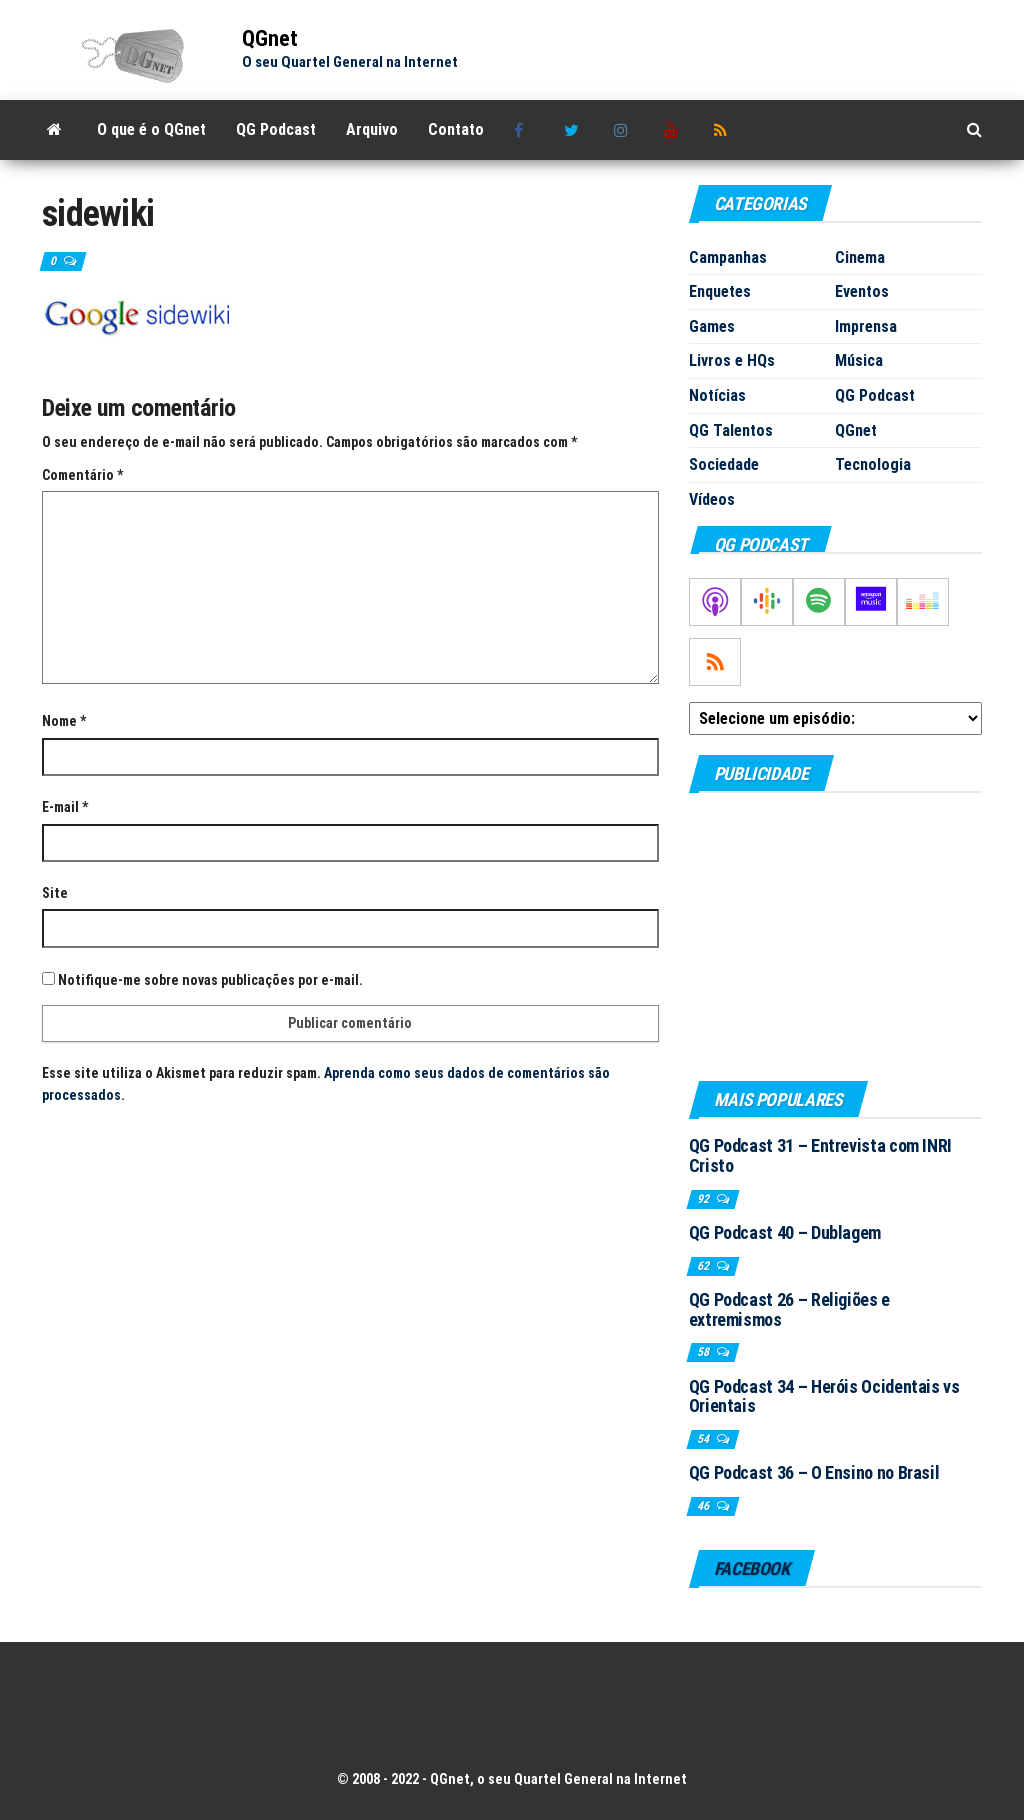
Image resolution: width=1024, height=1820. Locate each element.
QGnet (270, 38)
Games (712, 326)
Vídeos (712, 499)
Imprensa (866, 326)
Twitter (574, 130)
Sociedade (724, 464)
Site (55, 893)
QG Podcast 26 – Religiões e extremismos (789, 1309)
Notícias (717, 395)
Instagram (624, 130)
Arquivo (372, 129)
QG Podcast (276, 129)
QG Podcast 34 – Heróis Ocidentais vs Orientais (824, 1396)
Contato (456, 129)
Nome (64, 721)
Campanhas (728, 257)
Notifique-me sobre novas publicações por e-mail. (210, 980)
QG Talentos (731, 430)
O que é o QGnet (151, 129)
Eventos (862, 291)
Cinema (860, 257)
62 (704, 1266)
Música (859, 360)
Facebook (524, 130)
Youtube (674, 130)
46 (704, 1506)
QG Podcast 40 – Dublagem (785, 1232)
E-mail (65, 807)
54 (704, 1439)
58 (704, 1352)
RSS (724, 130)
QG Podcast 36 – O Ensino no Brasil (814, 1472)
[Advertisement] (835, 936)
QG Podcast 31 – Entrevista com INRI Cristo (820, 1155)
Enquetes (720, 291)
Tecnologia (873, 464)
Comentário (82, 475)
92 (704, 1199)
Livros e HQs (732, 360)
